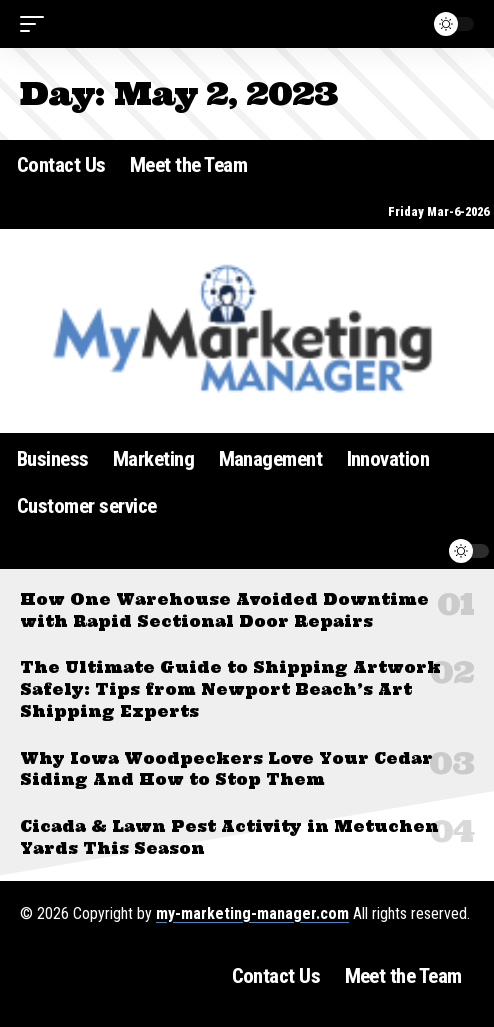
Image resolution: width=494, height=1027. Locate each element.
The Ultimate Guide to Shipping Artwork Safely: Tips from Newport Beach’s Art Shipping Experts (230, 689)
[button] (37, 24)
